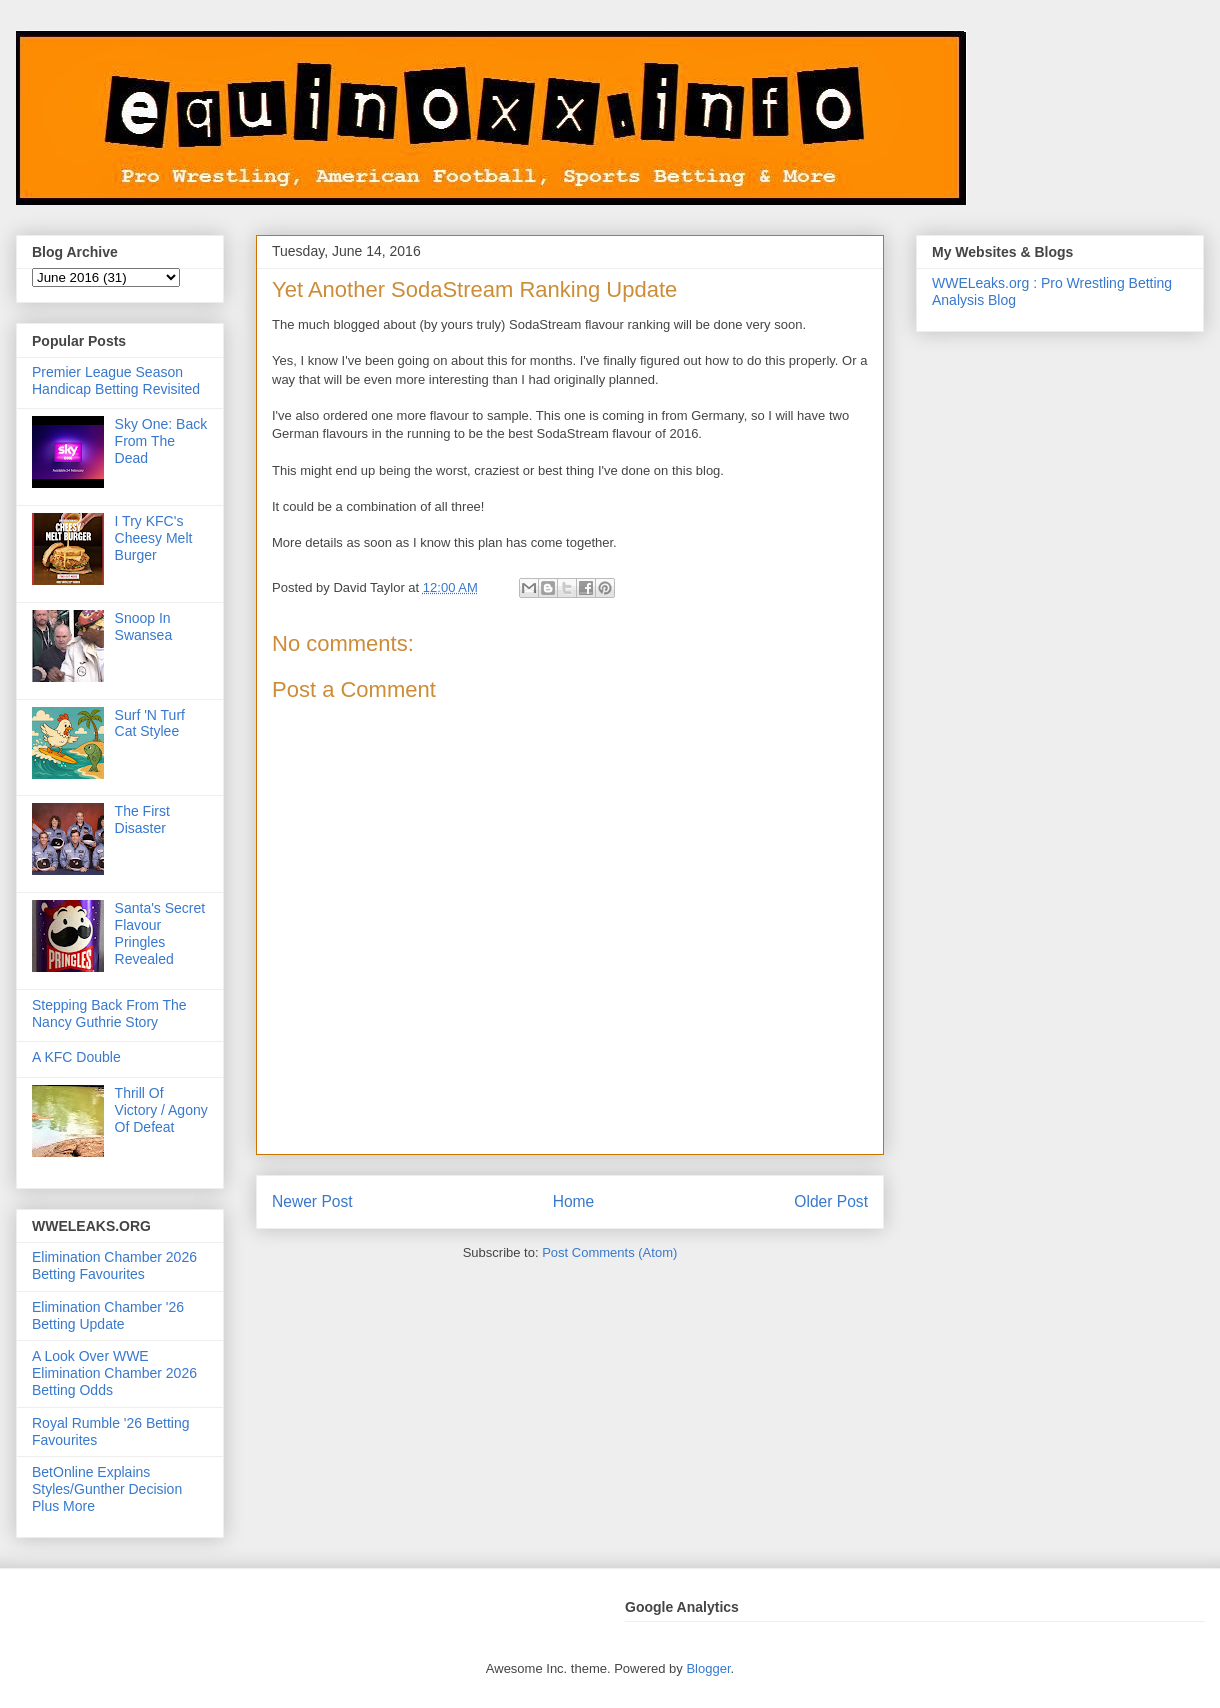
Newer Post (312, 1201)
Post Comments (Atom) (609, 1252)
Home (574, 1201)
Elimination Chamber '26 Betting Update (108, 1315)
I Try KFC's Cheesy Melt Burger (154, 538)
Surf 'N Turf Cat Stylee (150, 723)
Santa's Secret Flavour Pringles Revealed (160, 933)
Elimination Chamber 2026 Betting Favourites (114, 1265)
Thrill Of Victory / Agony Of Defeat (161, 1110)
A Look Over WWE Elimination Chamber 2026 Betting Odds (114, 1373)
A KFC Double (76, 1057)
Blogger (708, 1668)
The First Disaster (142, 819)
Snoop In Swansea (144, 626)
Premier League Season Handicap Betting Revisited (116, 380)
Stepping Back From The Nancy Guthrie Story (109, 1013)
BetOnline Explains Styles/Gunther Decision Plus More (107, 1489)
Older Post (831, 1201)
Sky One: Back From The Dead (161, 441)
